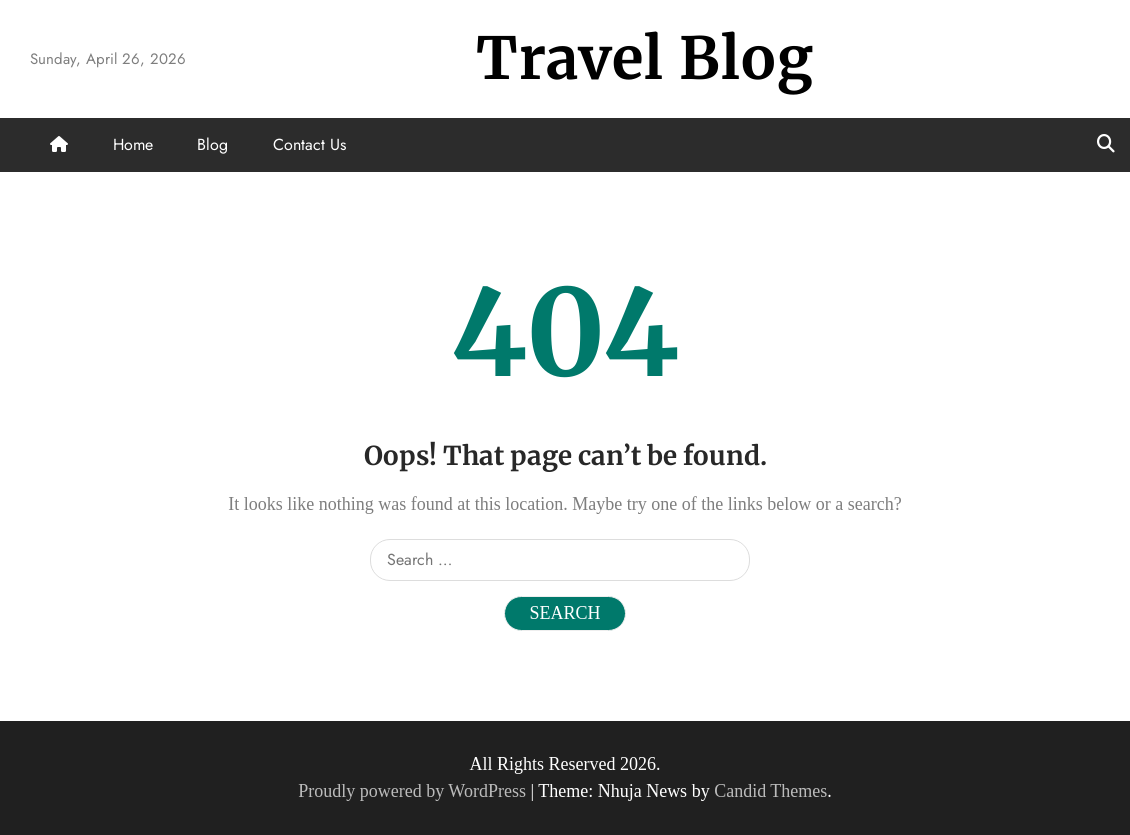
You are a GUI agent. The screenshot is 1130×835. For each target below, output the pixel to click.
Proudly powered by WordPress (414, 791)
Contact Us (309, 144)
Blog (212, 144)
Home (133, 144)
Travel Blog (645, 58)
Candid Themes (770, 791)
